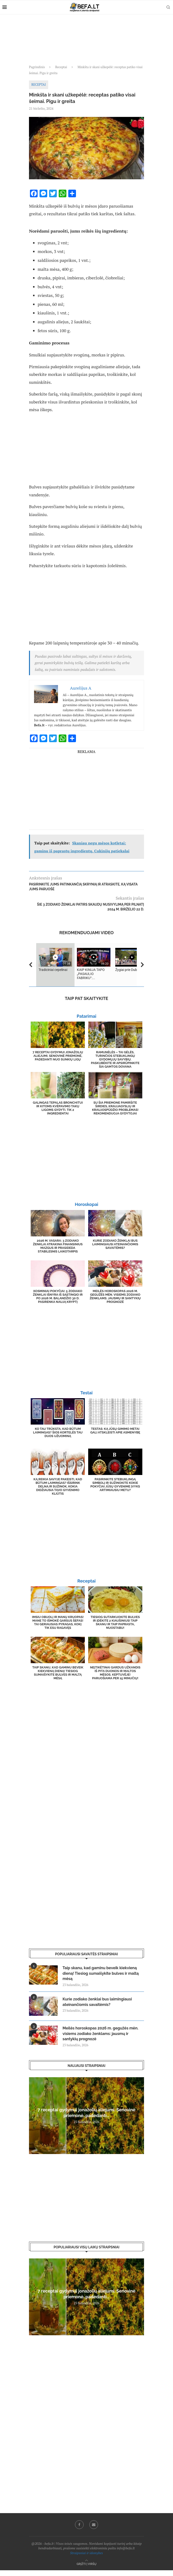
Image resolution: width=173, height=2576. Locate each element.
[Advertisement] (86, 791)
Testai (87, 1392)
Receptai (61, 67)
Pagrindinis (37, 67)
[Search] (168, 7)
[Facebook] (79, 2524)
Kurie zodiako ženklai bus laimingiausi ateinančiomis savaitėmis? (97, 2002)
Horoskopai (86, 1204)
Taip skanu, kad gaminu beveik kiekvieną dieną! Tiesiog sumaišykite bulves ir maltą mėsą (101, 1973)
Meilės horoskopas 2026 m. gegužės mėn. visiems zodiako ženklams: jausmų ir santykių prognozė (100, 2033)
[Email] (93, 2524)
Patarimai (86, 1016)
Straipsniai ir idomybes (86, 2553)
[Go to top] (86, 2563)
